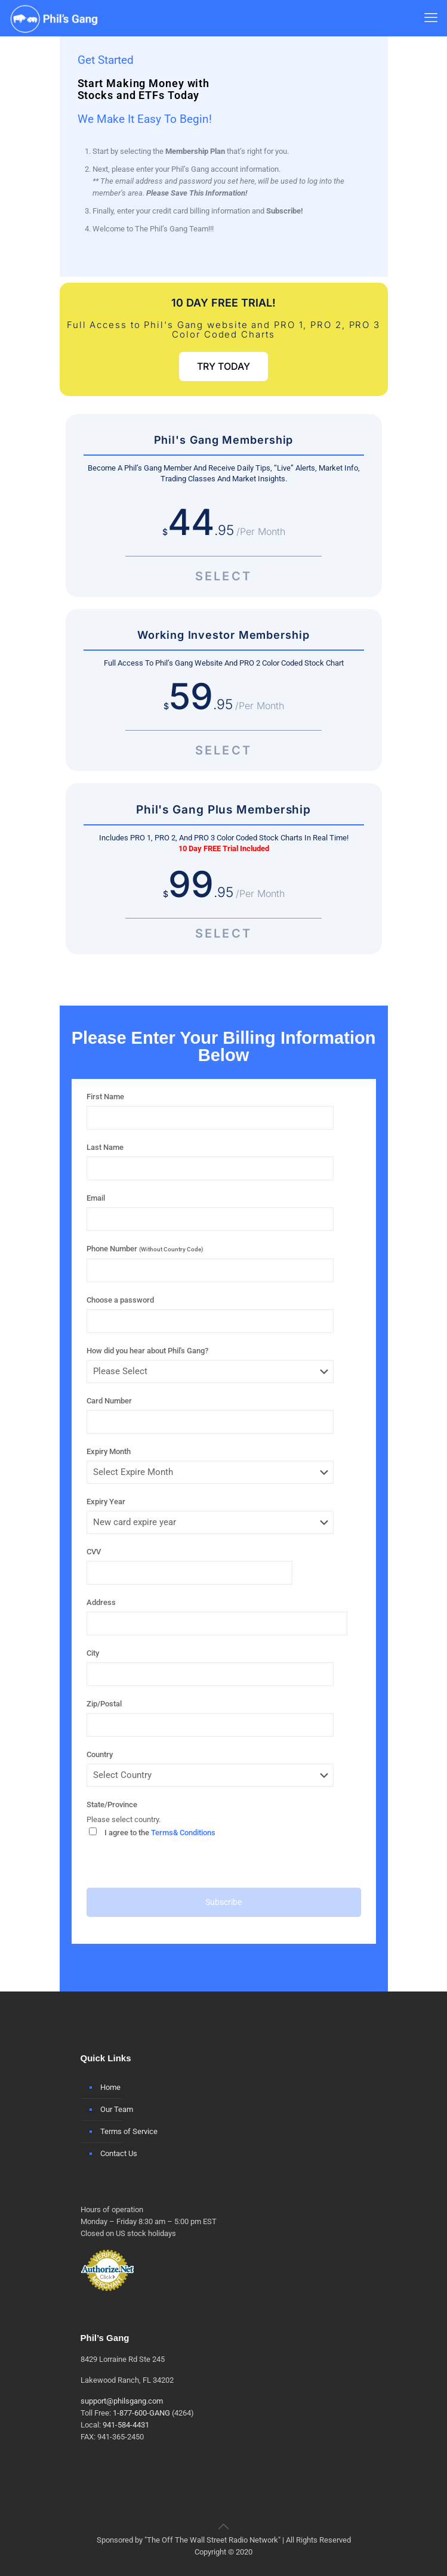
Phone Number (145, 1248)
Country (100, 1754)
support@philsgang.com (122, 2400)
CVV (94, 1551)
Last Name (105, 1147)
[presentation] (177, 1864)
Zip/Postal (104, 1703)
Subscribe (223, 1902)
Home (110, 2087)
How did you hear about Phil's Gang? (147, 1350)
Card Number (109, 1400)
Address (101, 1602)
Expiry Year (106, 1501)
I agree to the (152, 1832)
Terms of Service (129, 2131)
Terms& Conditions (183, 1832)
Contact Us (118, 2153)
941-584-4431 (126, 2424)
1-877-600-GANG (141, 2412)
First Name (105, 1096)
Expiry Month (109, 1451)
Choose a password (120, 1299)
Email (96, 1197)
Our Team (116, 2109)
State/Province (112, 1804)
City (93, 1653)
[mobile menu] (431, 18)
